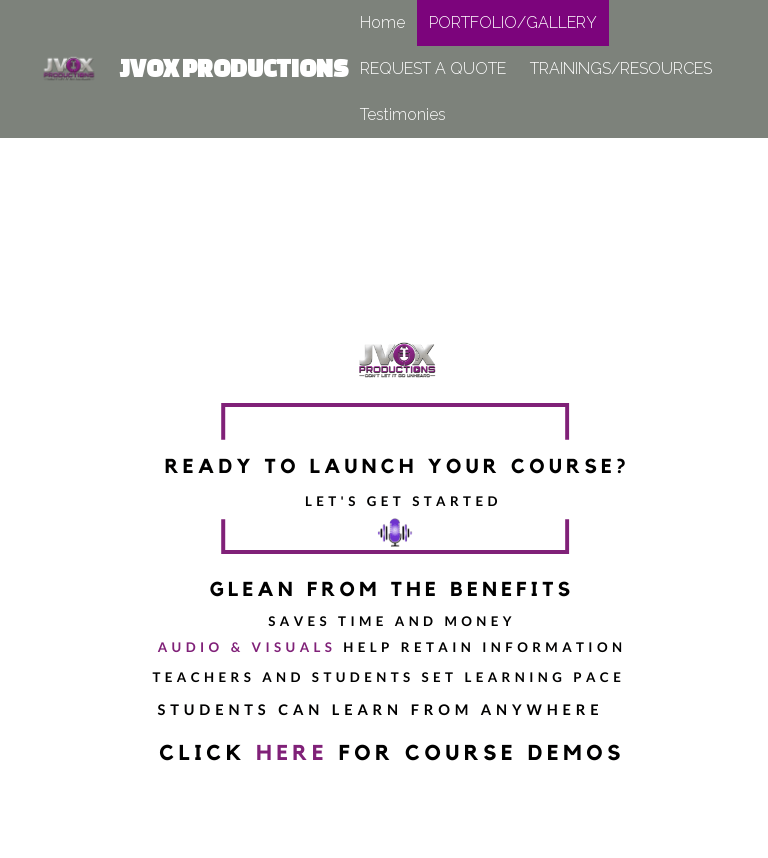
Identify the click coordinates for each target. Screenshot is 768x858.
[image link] (67, 67)
